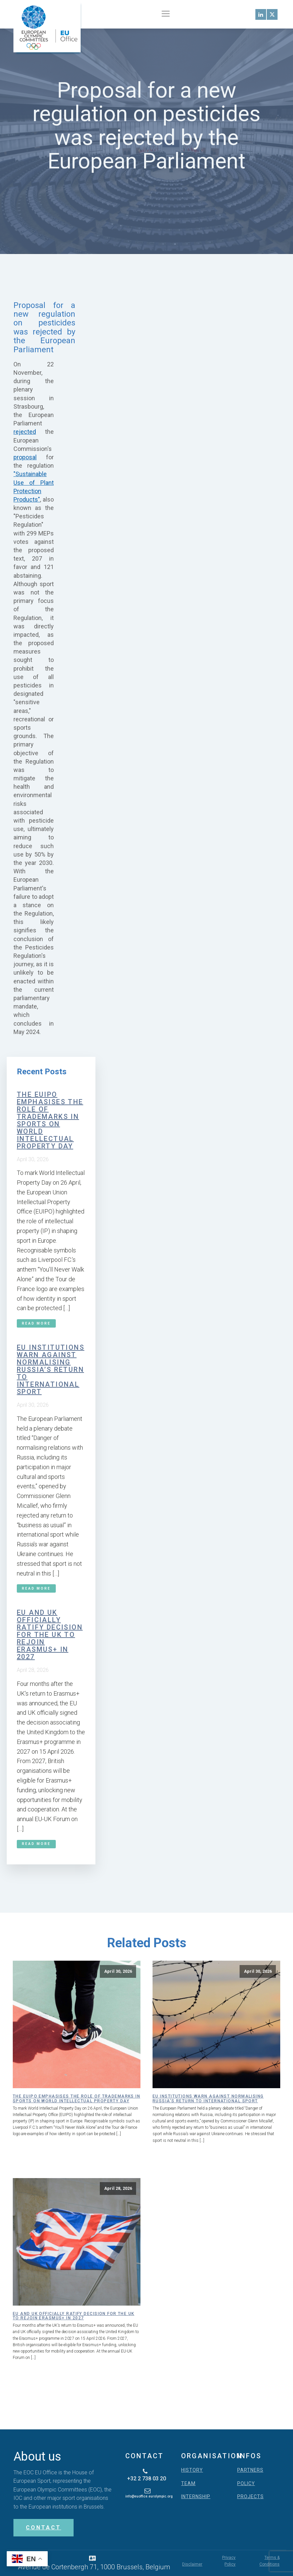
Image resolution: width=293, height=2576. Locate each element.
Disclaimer (192, 2564)
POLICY (246, 2483)
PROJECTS (250, 2496)
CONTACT (43, 2527)
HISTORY (192, 2470)
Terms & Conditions (269, 2560)
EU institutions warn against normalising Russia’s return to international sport (50, 1369)
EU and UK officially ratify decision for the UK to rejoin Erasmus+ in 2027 (50, 1634)
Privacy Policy (229, 2560)
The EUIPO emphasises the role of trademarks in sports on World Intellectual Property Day (50, 1120)
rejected (24, 431)
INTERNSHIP (195, 2496)
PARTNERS (250, 2470)
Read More (36, 1323)
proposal (25, 457)
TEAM (188, 2483)
